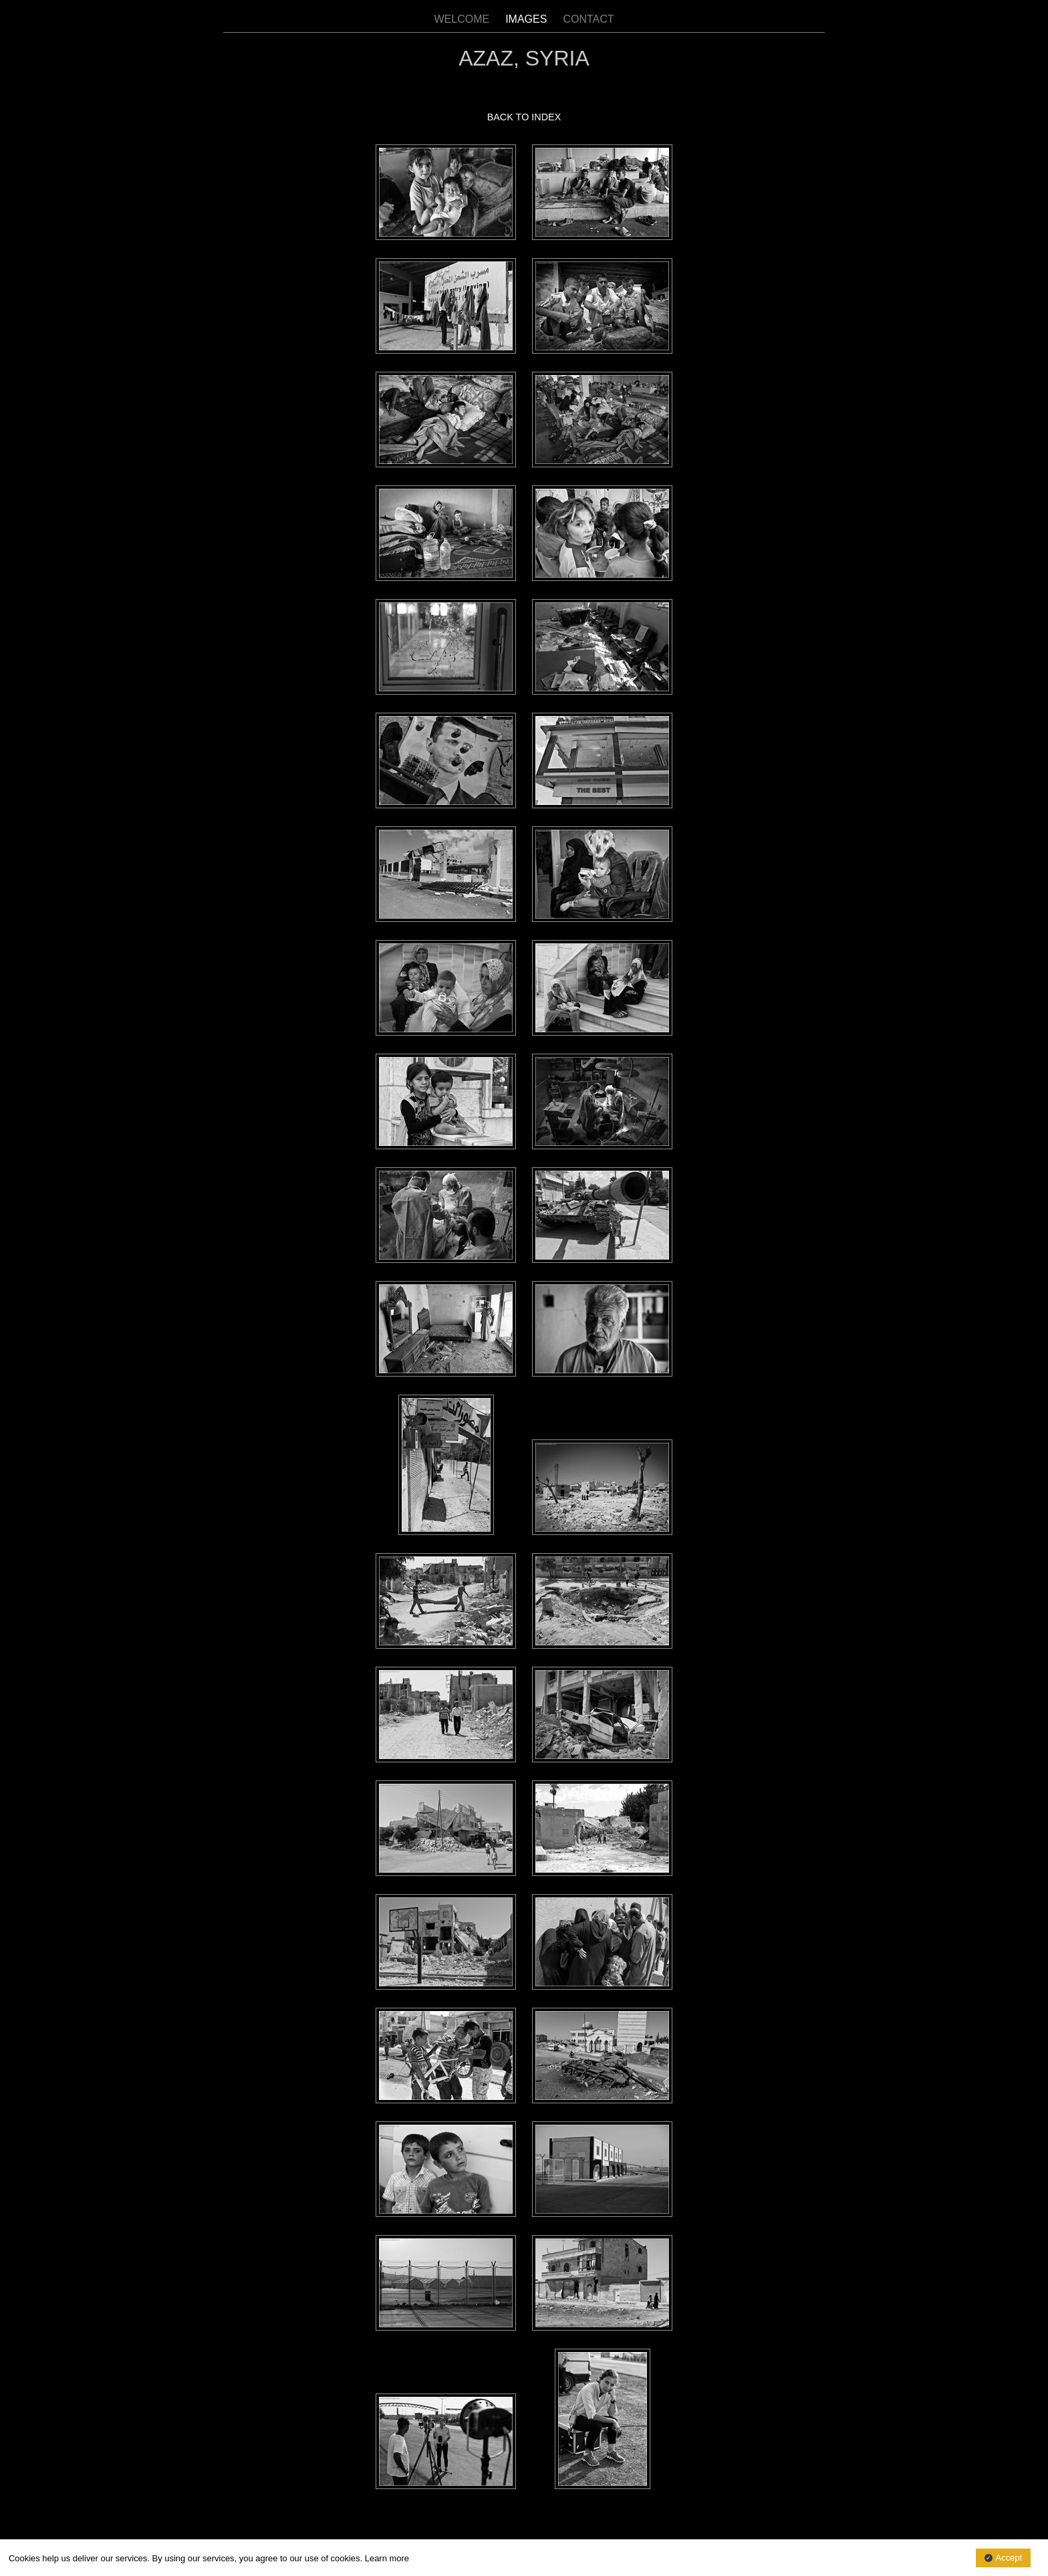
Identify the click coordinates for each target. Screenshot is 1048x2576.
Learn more (387, 2558)
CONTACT (588, 19)
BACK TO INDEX (524, 117)
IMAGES (526, 19)
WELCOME (461, 19)
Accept (1009, 2558)
